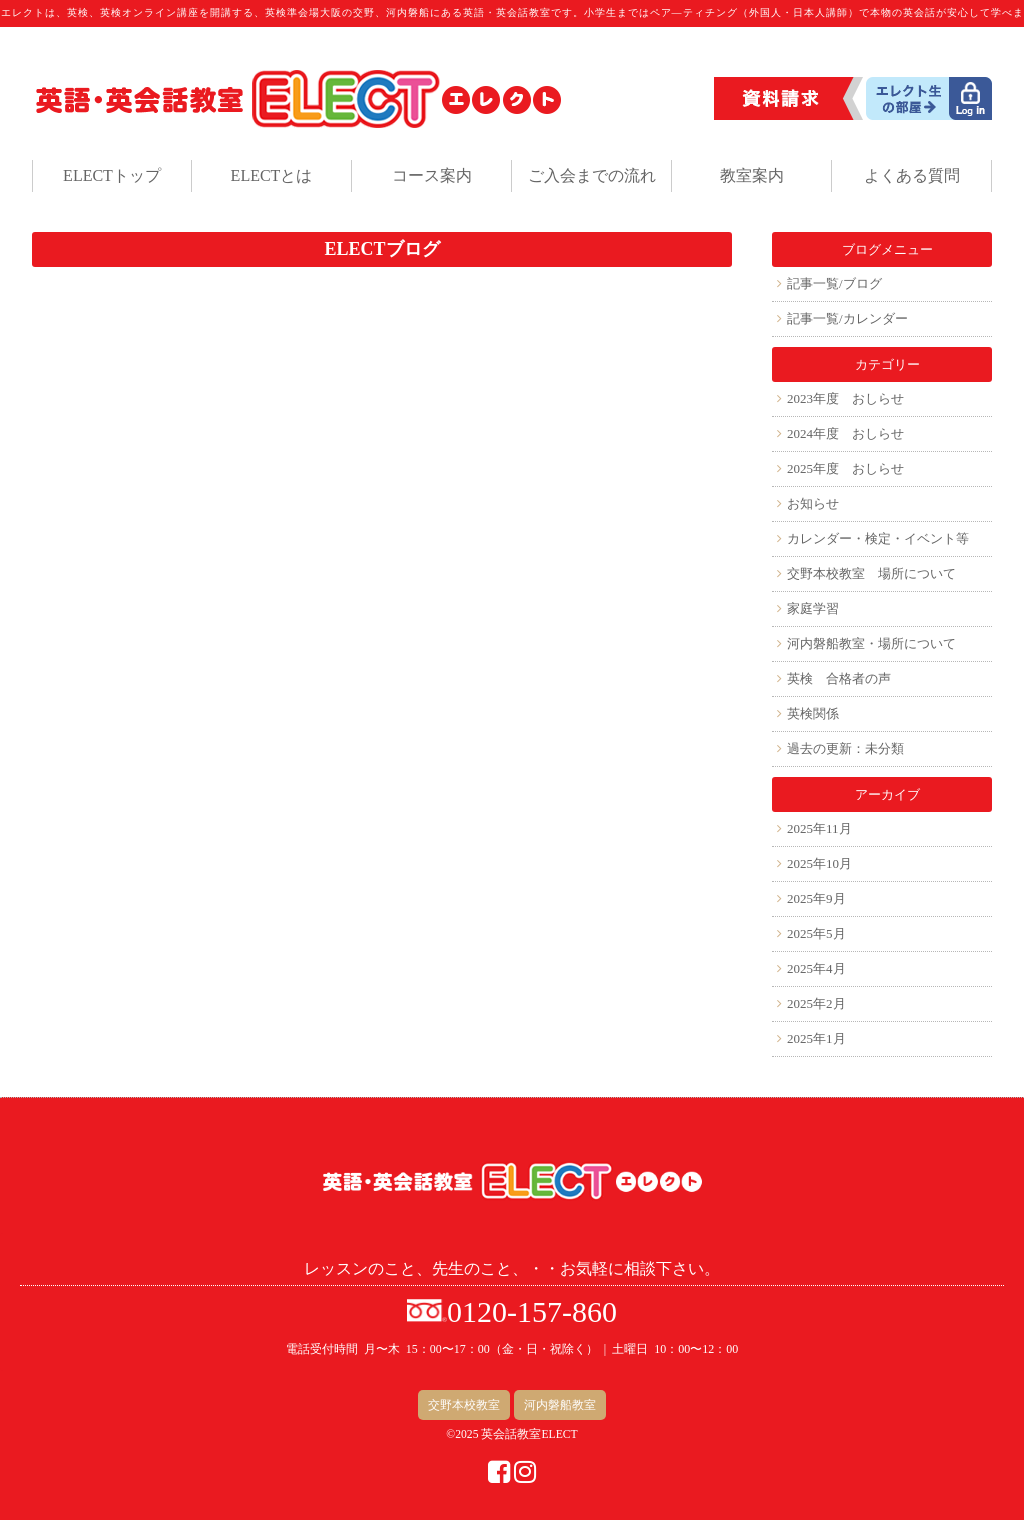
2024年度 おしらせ (845, 433)
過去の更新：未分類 (845, 748)
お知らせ (813, 503)
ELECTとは (272, 175)
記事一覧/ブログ (834, 283)
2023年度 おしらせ (845, 398)
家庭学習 (813, 608)
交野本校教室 (464, 1405)
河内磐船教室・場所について (871, 643)
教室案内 (752, 175)
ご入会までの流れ (592, 175)
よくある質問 (912, 175)
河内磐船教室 (560, 1405)
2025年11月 (819, 828)
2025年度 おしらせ (845, 468)
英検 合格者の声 (839, 678)
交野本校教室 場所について (871, 573)
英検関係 (813, 713)
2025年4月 (816, 968)
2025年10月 (819, 863)
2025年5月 (816, 933)
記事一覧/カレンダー (847, 318)
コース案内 (432, 175)
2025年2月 (816, 1003)
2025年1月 (816, 1038)
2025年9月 (816, 898)
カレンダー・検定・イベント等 (878, 538)
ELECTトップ (112, 175)
